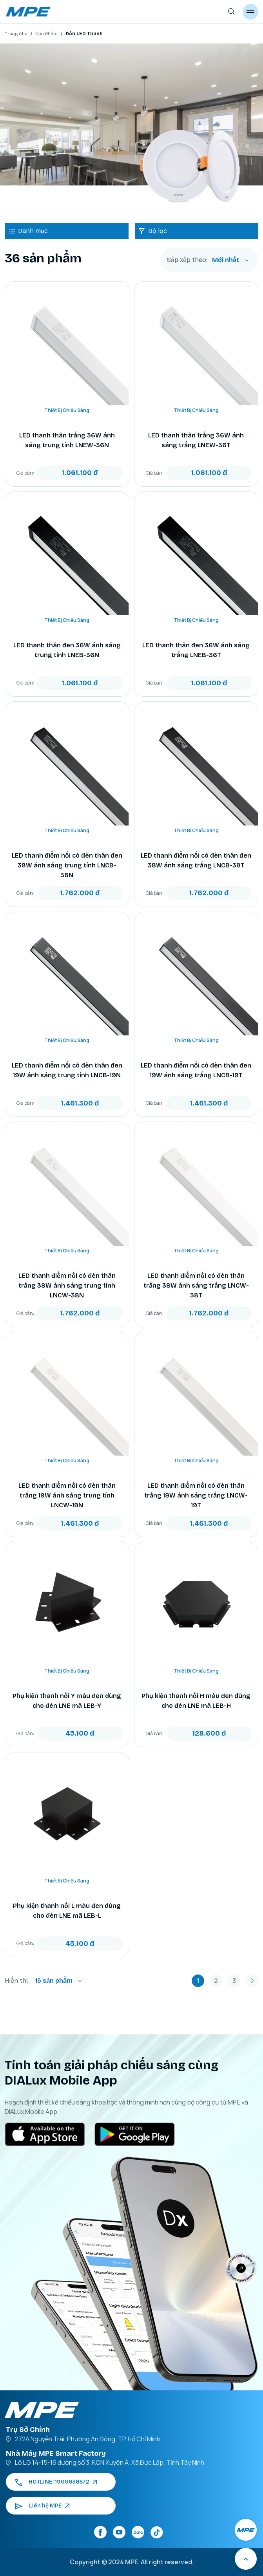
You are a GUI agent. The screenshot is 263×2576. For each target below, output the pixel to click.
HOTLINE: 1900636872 (56, 2482)
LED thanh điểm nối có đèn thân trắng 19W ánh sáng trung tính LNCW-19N (67, 1495)
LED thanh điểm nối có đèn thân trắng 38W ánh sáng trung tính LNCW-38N (67, 1285)
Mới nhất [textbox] (225, 260)
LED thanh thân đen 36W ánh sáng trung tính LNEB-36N (67, 650)
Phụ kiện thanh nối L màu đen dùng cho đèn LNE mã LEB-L (67, 1910)
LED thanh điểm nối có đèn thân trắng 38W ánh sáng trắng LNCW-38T (196, 1285)
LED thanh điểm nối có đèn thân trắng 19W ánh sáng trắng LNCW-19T (196, 1495)
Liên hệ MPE (42, 2506)
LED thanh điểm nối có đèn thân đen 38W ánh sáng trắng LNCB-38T (196, 860)
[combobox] (230, 260)
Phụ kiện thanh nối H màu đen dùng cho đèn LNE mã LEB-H (195, 1700)
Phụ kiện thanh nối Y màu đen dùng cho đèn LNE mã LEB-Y (67, 1700)
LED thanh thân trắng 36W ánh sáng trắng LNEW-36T (196, 440)
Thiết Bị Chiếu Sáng (66, 410)
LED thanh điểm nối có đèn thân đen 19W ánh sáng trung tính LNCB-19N (67, 1070)
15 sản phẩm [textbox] (54, 1980)
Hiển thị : (18, 1980)
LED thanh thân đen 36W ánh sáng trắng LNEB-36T (196, 650)
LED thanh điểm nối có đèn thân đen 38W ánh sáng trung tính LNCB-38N (67, 865)
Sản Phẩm (46, 33)
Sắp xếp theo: (187, 260)
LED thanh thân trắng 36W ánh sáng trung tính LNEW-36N (67, 440)
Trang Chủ (16, 33)
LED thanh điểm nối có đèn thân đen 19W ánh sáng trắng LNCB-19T (196, 1070)
